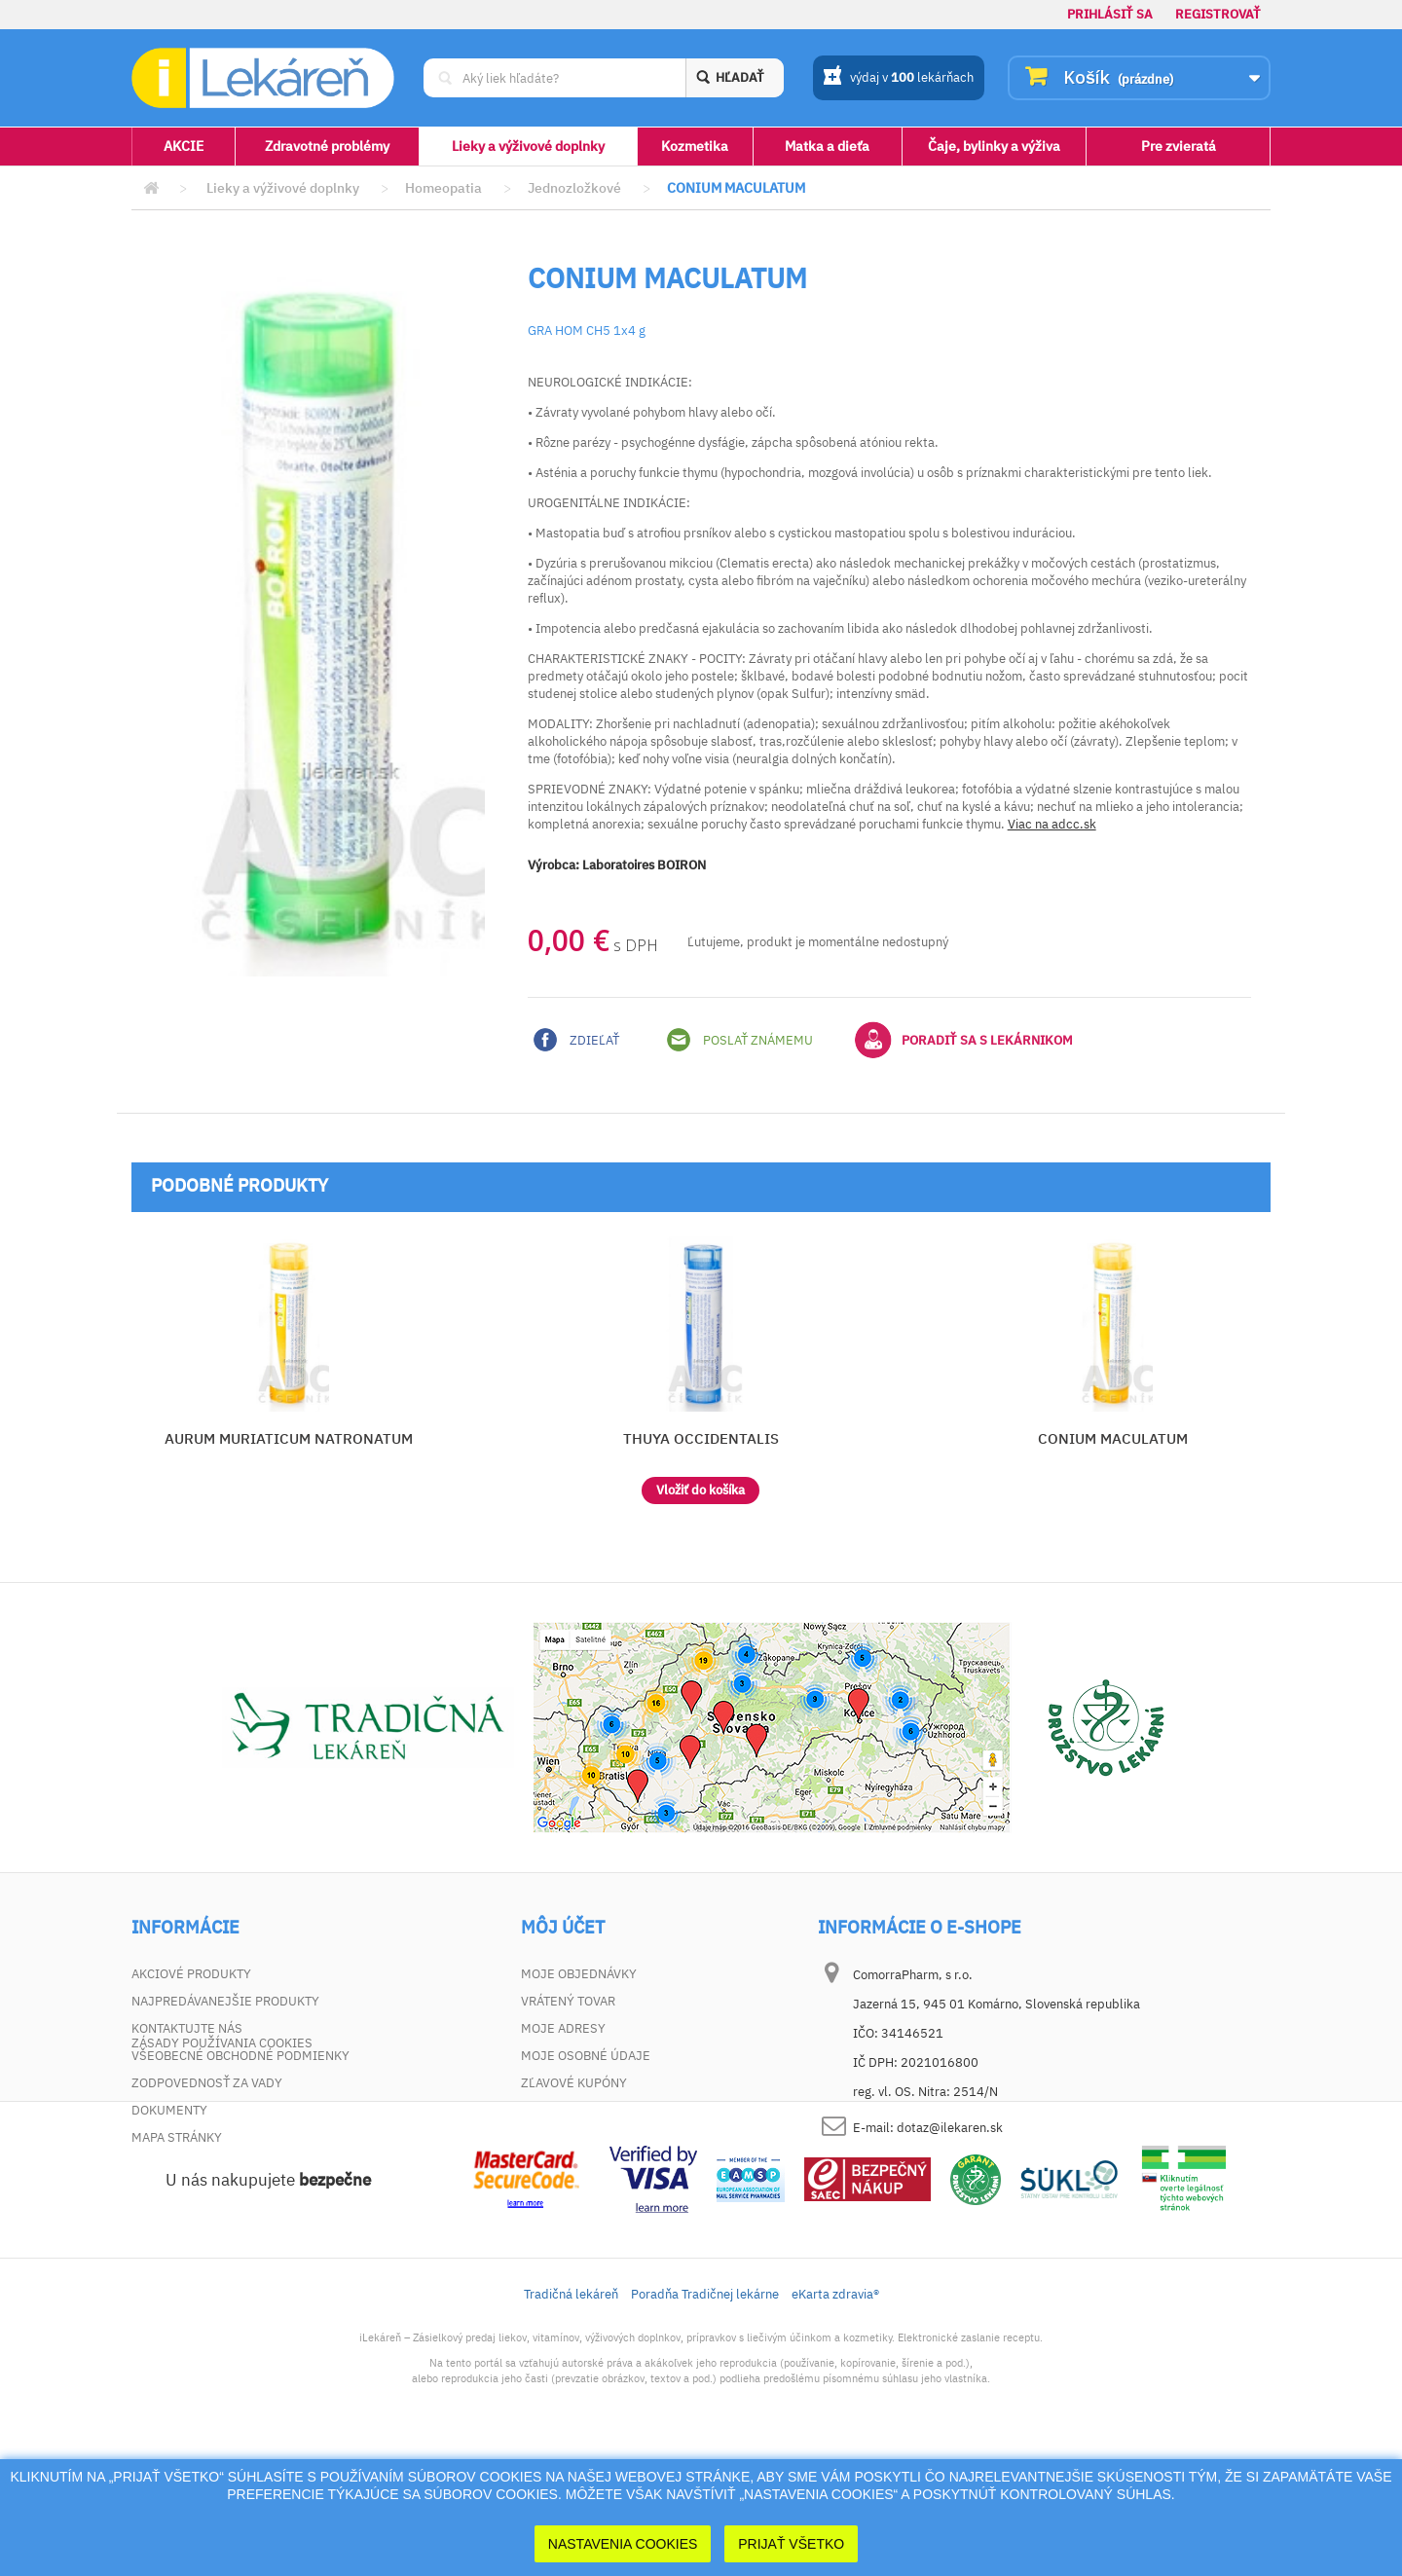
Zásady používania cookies (222, 2164)
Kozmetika (694, 146)
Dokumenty (169, 2110)
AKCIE (183, 146)
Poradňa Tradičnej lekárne (705, 2416)
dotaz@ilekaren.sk (950, 2127)
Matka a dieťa (827, 146)
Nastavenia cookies (623, 2544)
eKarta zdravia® (835, 2416)
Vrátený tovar (568, 2001)
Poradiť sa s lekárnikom (964, 1039)
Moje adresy (563, 2028)
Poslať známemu (740, 1039)
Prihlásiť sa (1110, 14)
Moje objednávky (579, 1974)
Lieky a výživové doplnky (528, 146)
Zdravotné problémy (327, 146)
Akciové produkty (191, 1974)
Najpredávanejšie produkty (225, 2001)
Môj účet (563, 1927)
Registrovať (1218, 14)
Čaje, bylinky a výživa (994, 146)
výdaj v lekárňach (898, 79)
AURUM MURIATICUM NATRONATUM (289, 1438)
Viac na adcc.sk (1052, 824)
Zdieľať (576, 1039)
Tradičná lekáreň (571, 2416)
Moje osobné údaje (585, 2055)
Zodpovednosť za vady (206, 2083)
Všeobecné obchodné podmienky (240, 2055)
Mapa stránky (176, 2137)
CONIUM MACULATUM (1113, 1438)
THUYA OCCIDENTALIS (701, 1438)
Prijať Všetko (791, 2544)
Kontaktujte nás (186, 2028)
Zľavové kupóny (574, 2083)
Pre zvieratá (1178, 146)
